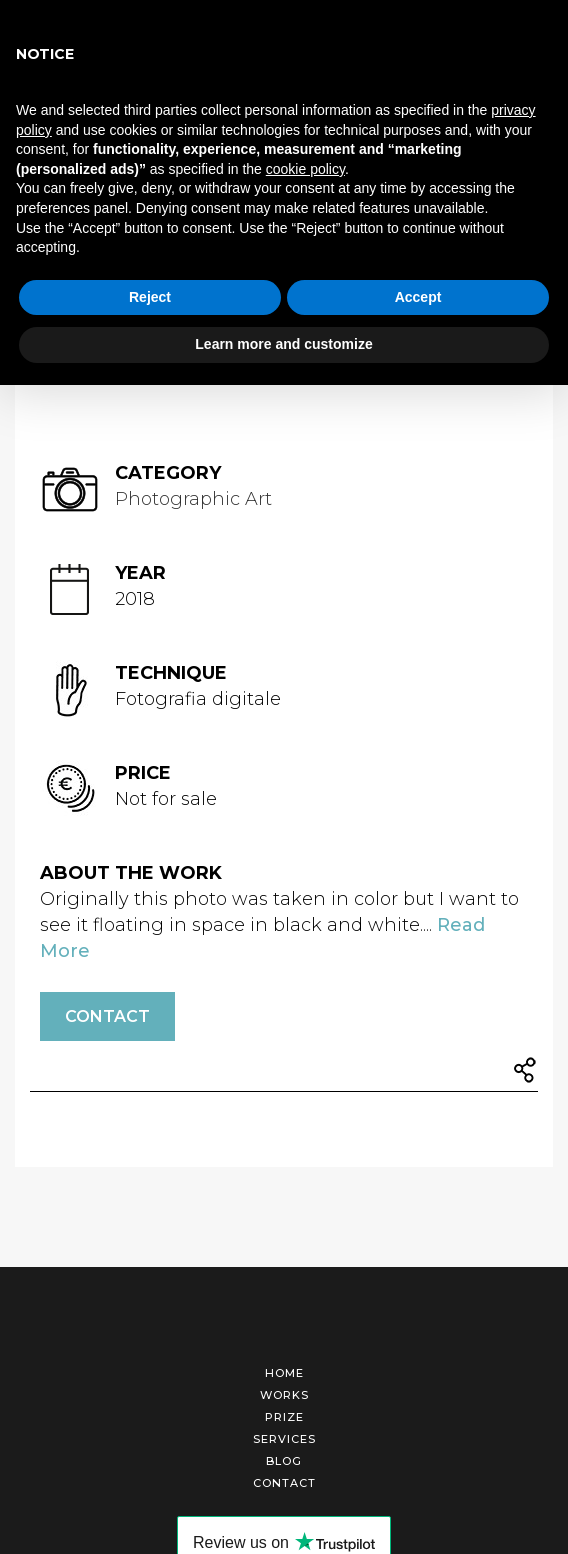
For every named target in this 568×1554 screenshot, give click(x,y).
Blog (284, 1461)
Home (284, 1373)
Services (284, 1439)
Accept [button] (418, 297)
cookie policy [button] (305, 169)
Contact (107, 1016)
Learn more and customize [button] (283, 344)
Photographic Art (193, 499)
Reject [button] (150, 297)
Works (284, 1395)
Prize (284, 1417)
